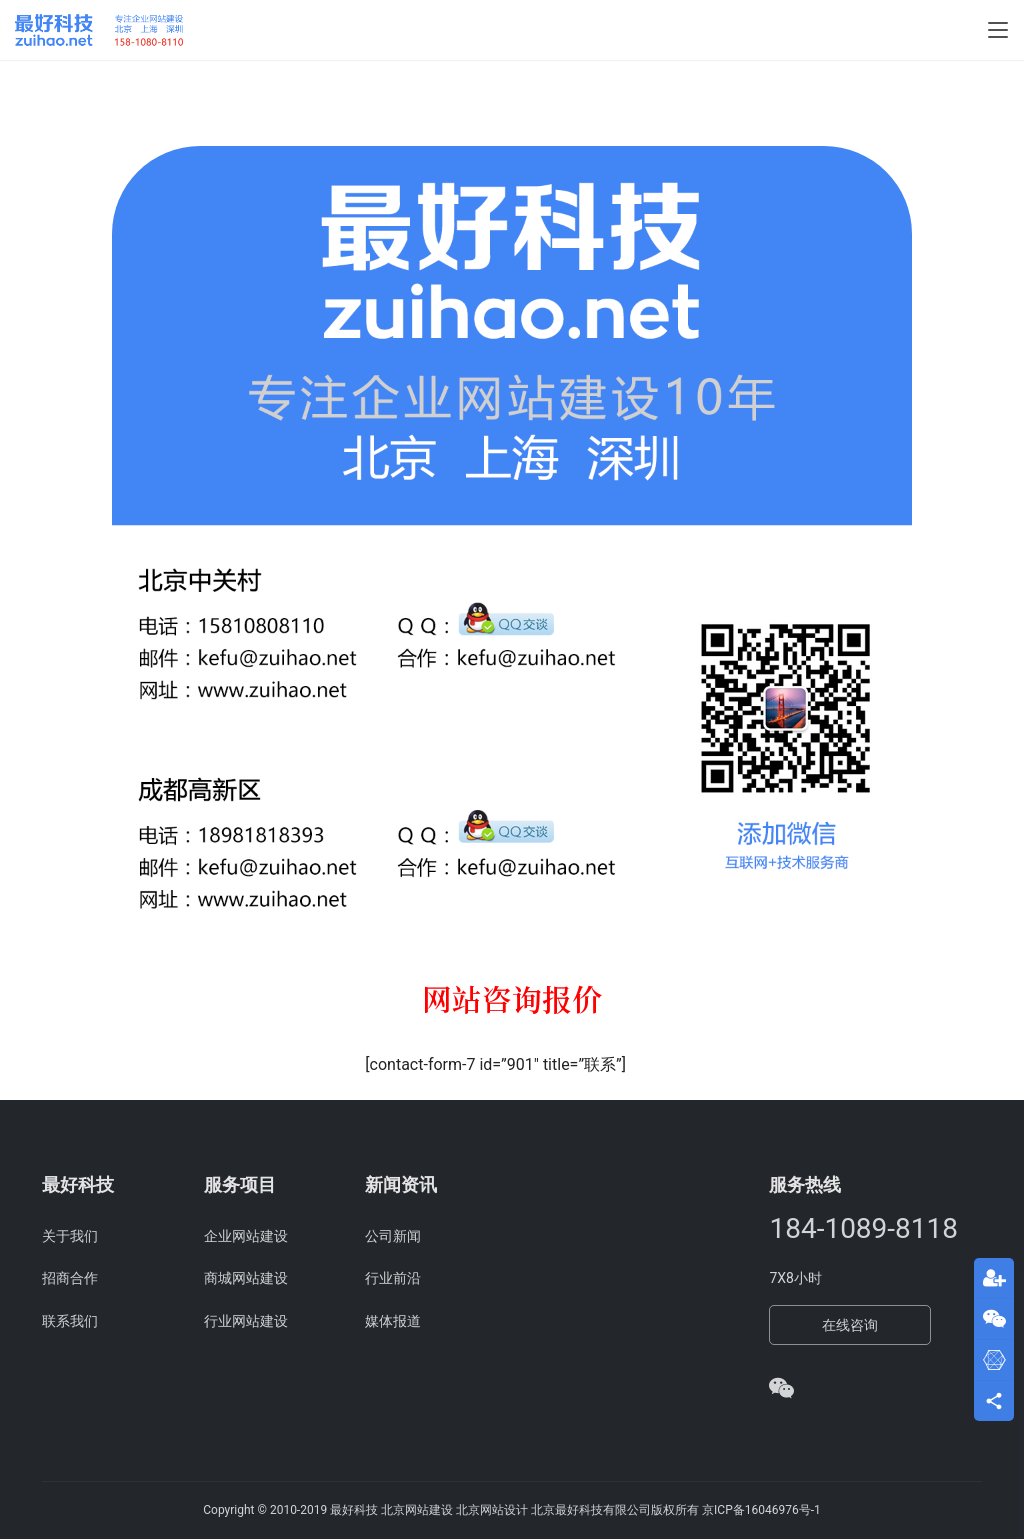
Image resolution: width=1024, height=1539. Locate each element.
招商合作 (70, 1278)
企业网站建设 (246, 1236)
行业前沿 (393, 1278)
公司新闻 (393, 1236)
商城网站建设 (246, 1278)
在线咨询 (850, 1325)
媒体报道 (393, 1321)
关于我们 (70, 1236)
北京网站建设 (417, 1510)
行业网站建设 (246, 1321)
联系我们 (70, 1321)
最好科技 (354, 1510)
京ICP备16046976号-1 (761, 1510)
